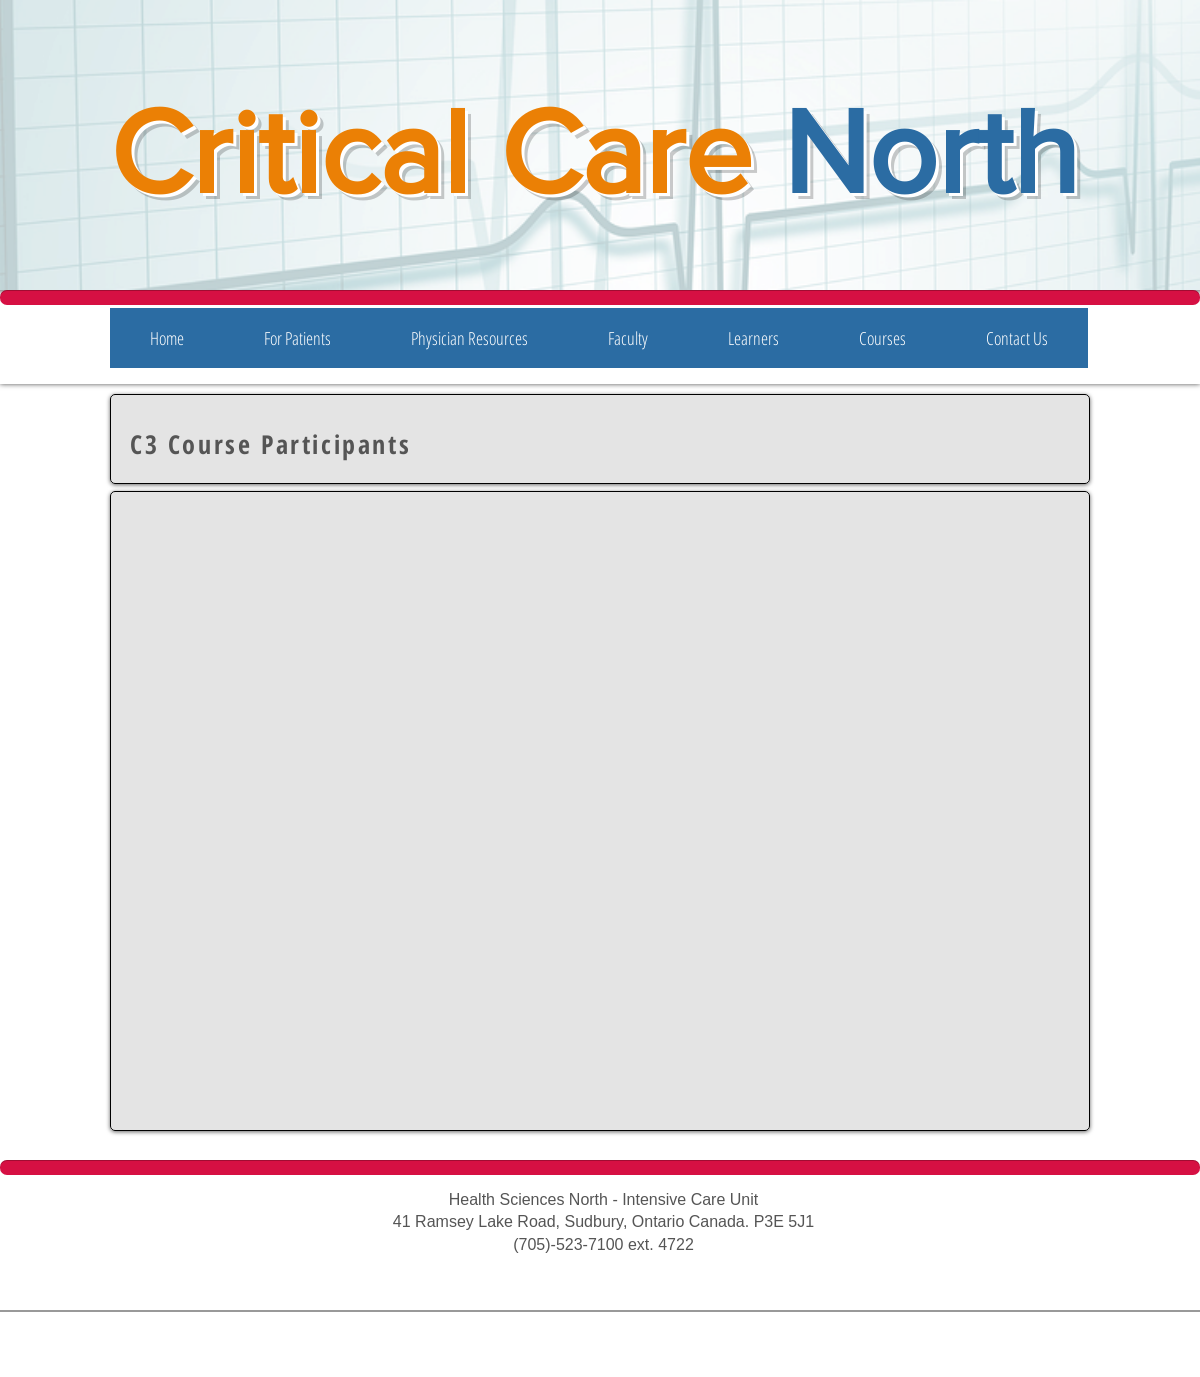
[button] (297, 338)
